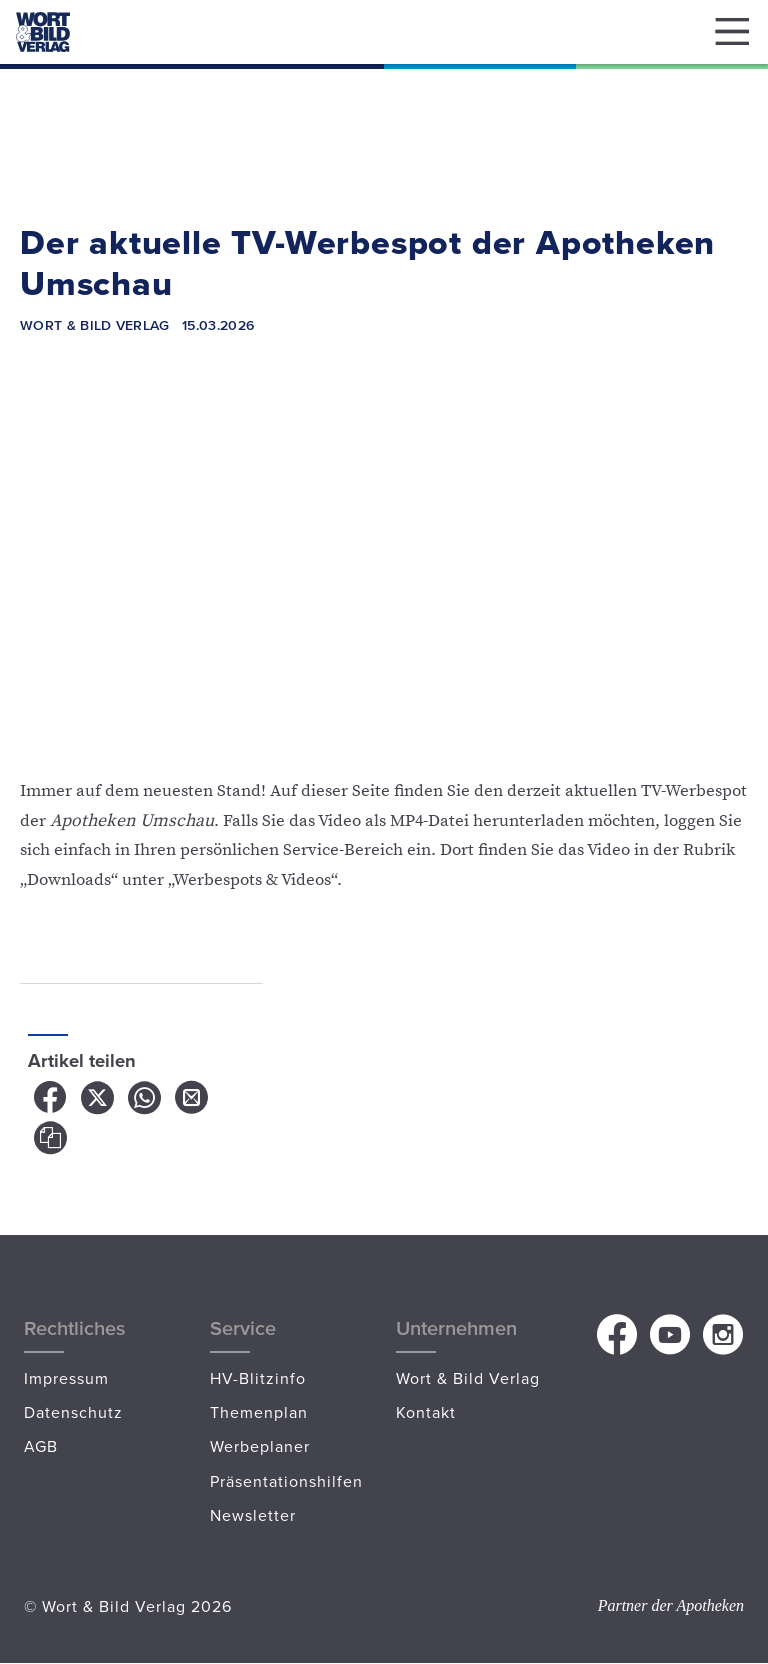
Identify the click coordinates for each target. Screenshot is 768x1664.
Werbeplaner (260, 1446)
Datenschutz (73, 1412)
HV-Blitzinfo (258, 1378)
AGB (41, 1446)
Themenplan (259, 1412)
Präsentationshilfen (286, 1481)
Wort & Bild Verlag (468, 1378)
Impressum (66, 1378)
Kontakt (426, 1412)
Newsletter (253, 1515)
